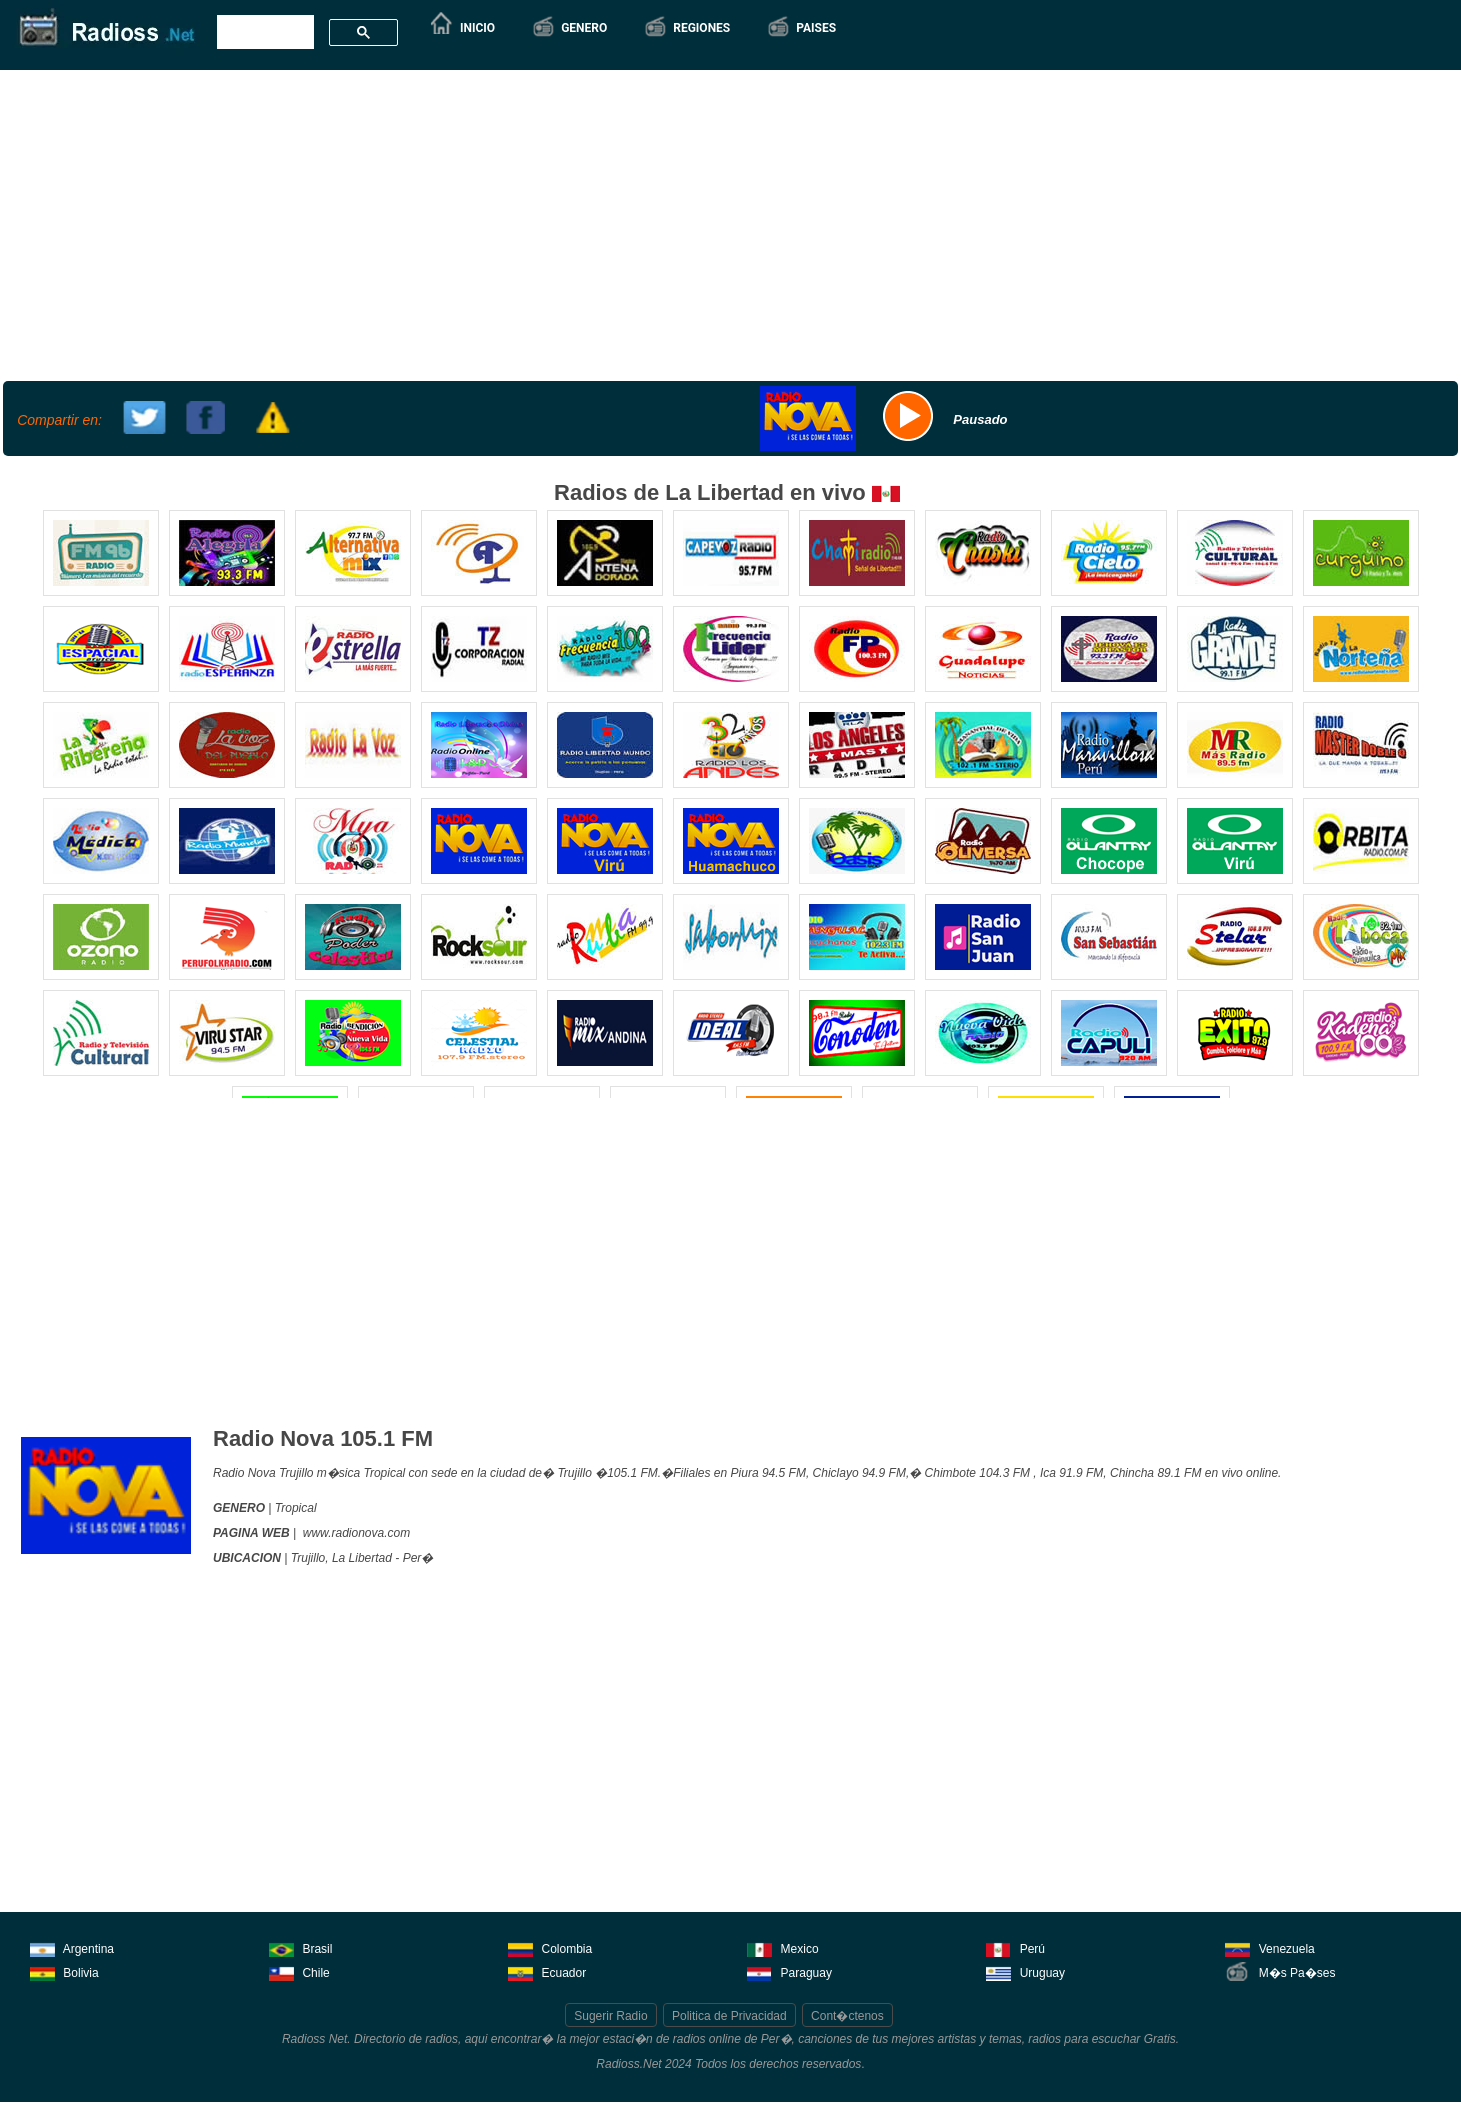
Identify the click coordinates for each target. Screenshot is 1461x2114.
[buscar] (263, 33)
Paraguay (789, 1971)
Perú (1015, 1947)
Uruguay (1025, 1971)
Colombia (550, 1947)
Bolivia (64, 1971)
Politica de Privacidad (729, 2016)
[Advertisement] (728, 223)
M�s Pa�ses (1280, 1971)
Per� (418, 1558)
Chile (299, 1971)
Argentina (72, 1947)
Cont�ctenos (847, 2016)
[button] (569, 28)
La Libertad (362, 1558)
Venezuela (1269, 1947)
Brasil (300, 1947)
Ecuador (547, 1971)
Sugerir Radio (610, 2016)
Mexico (782, 1947)
